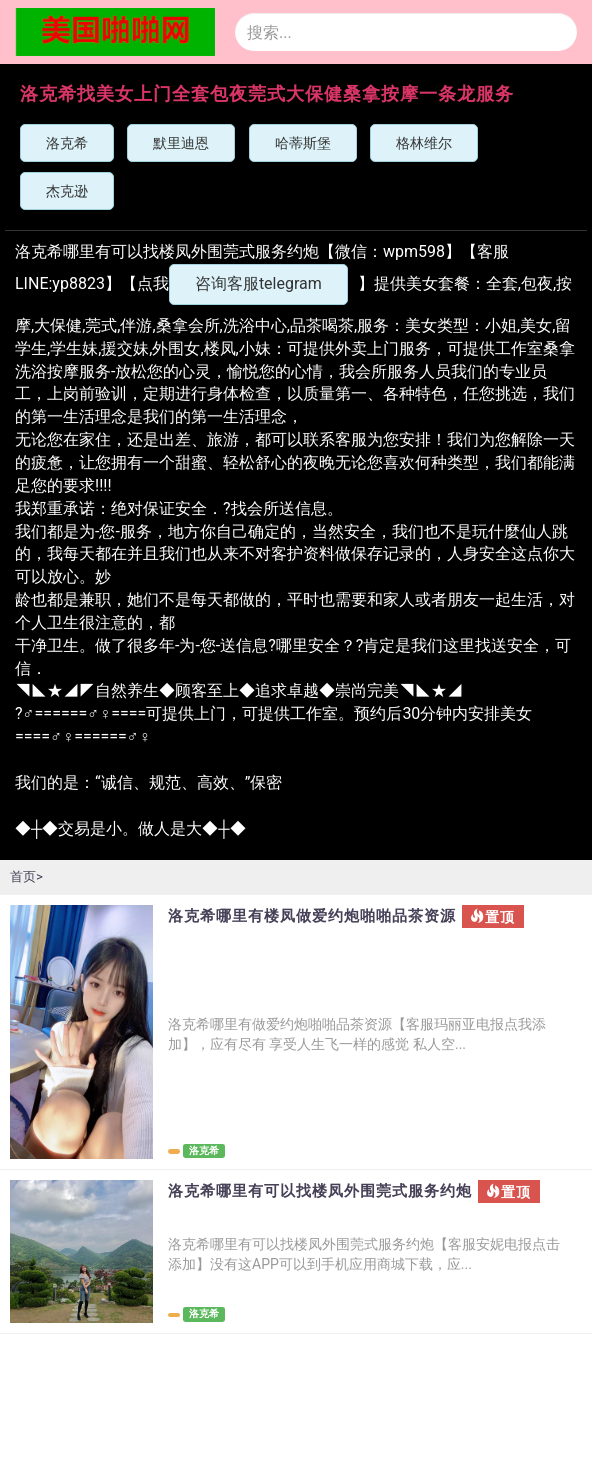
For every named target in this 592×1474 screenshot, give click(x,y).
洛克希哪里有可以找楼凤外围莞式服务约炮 (320, 1191)
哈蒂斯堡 (303, 143)
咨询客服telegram (258, 283)
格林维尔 (424, 143)
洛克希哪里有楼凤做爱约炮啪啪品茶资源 (312, 916)
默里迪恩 (181, 143)
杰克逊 (67, 191)
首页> (26, 876)
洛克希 (67, 143)
